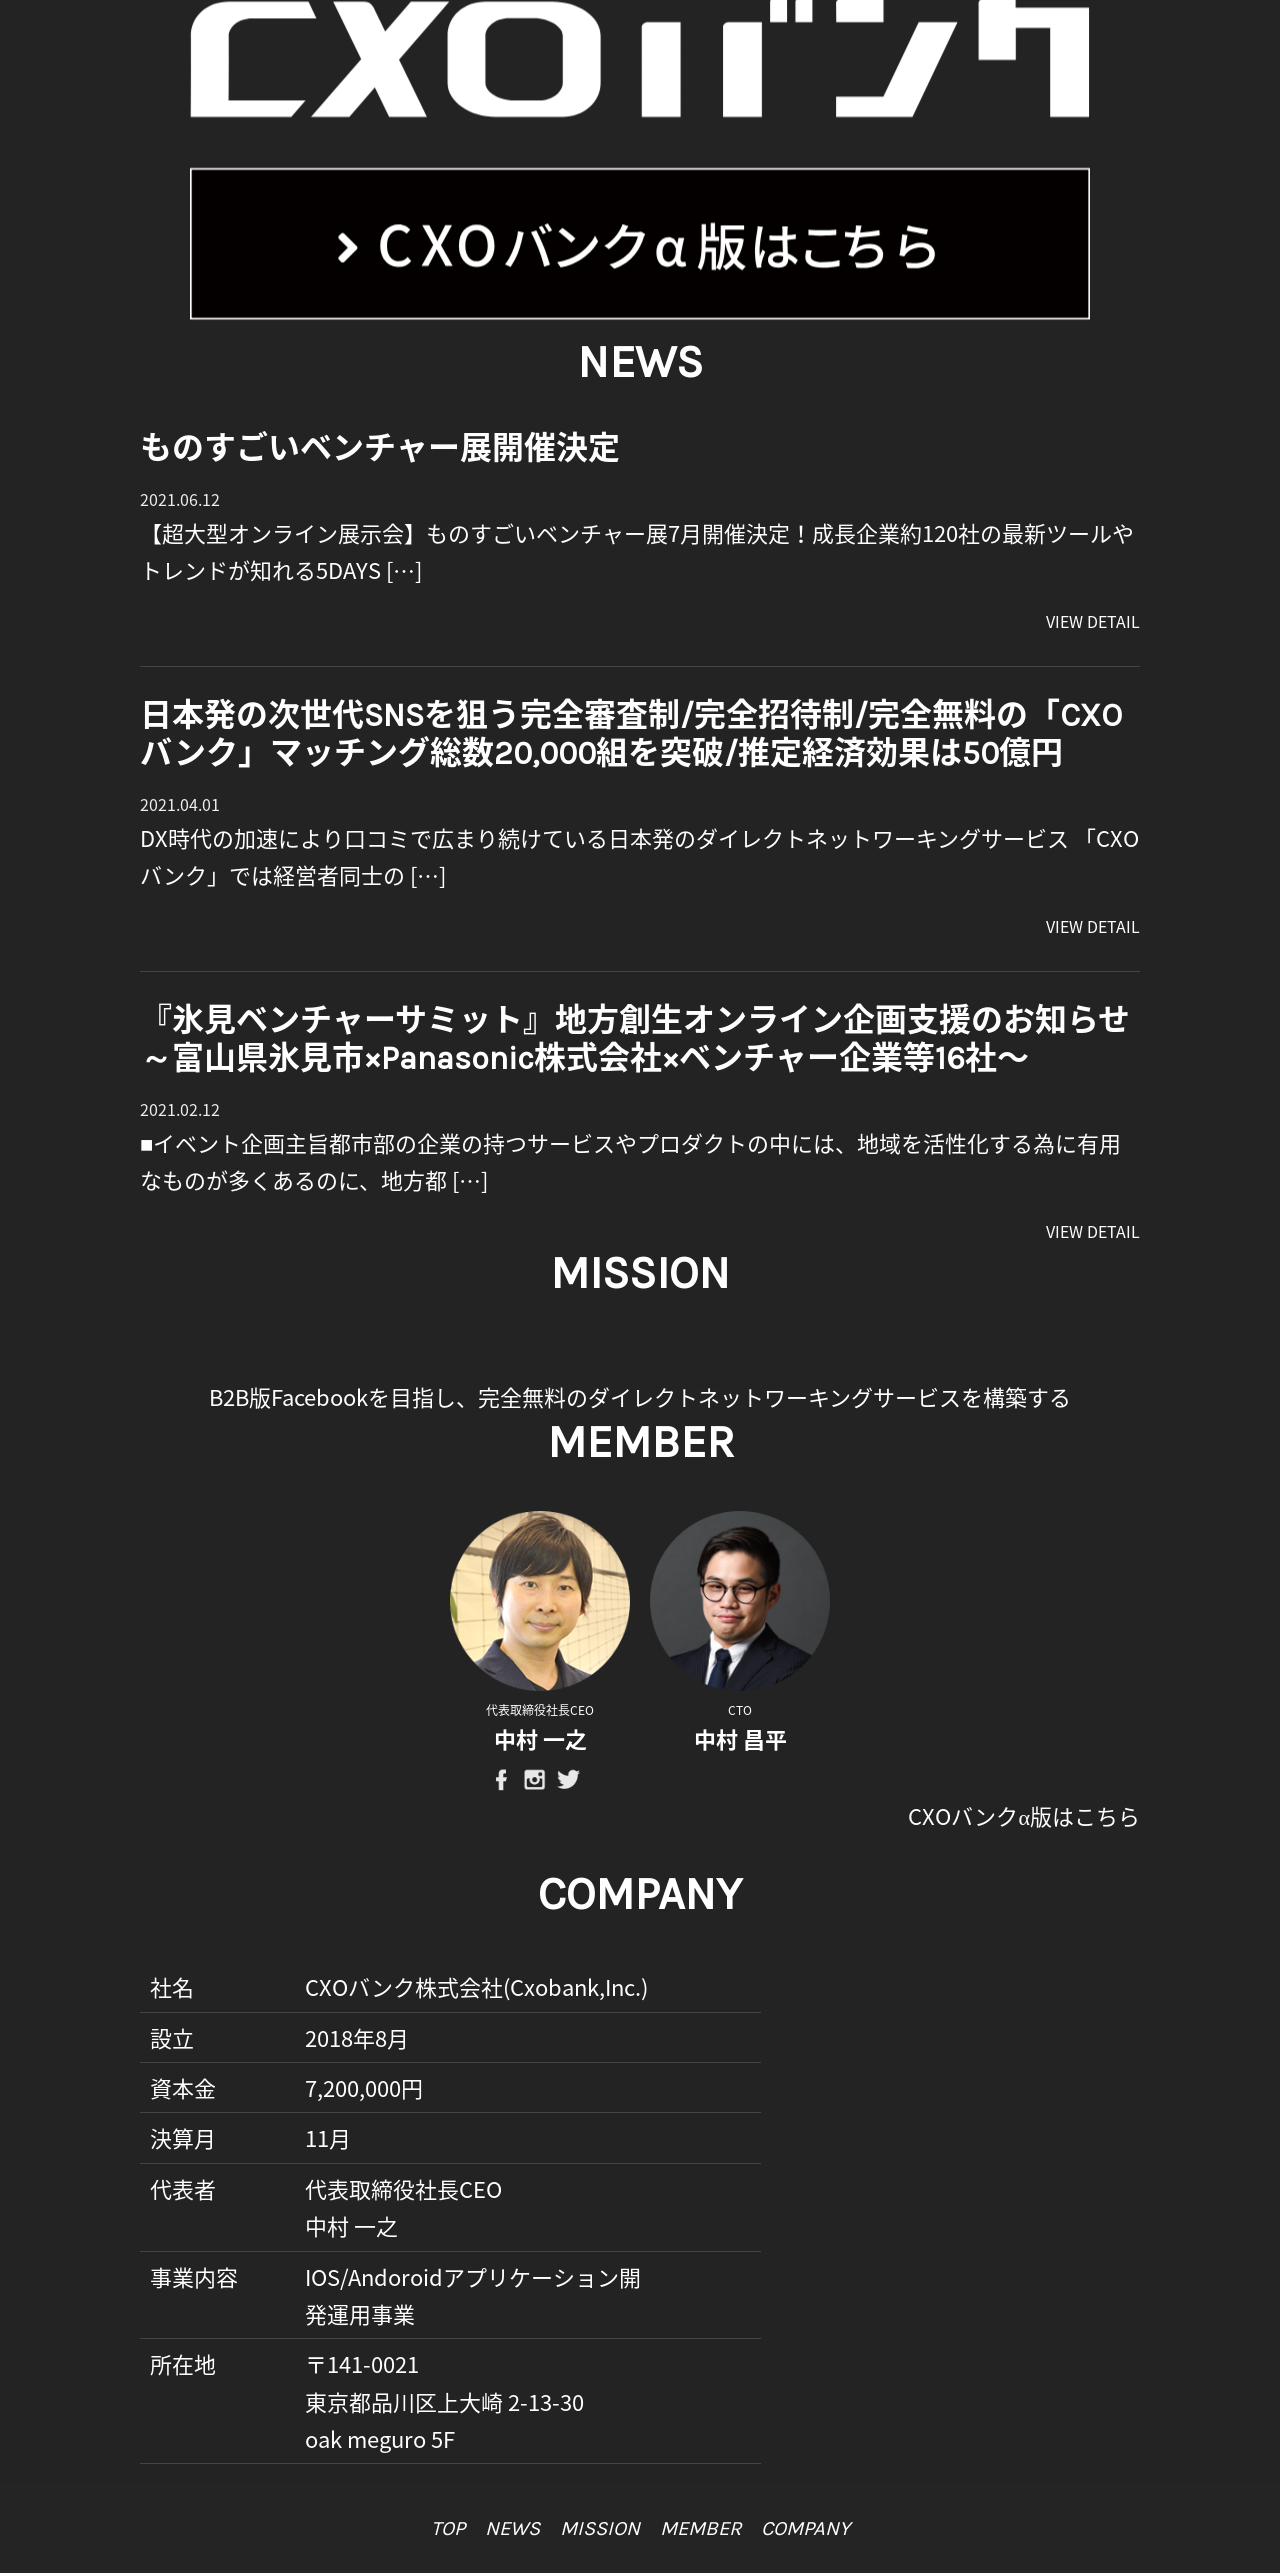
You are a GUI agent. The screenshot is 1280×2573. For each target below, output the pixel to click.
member (700, 2528)
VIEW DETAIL (1093, 621)
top (448, 2528)
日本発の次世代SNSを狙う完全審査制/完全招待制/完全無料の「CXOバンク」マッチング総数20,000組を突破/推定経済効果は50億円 (631, 734)
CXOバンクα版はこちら (1024, 1815)
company (805, 2528)
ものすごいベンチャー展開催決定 (380, 448)
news (512, 2528)
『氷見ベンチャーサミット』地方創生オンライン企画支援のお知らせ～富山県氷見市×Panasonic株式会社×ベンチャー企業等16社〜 (635, 1039)
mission (600, 2528)
